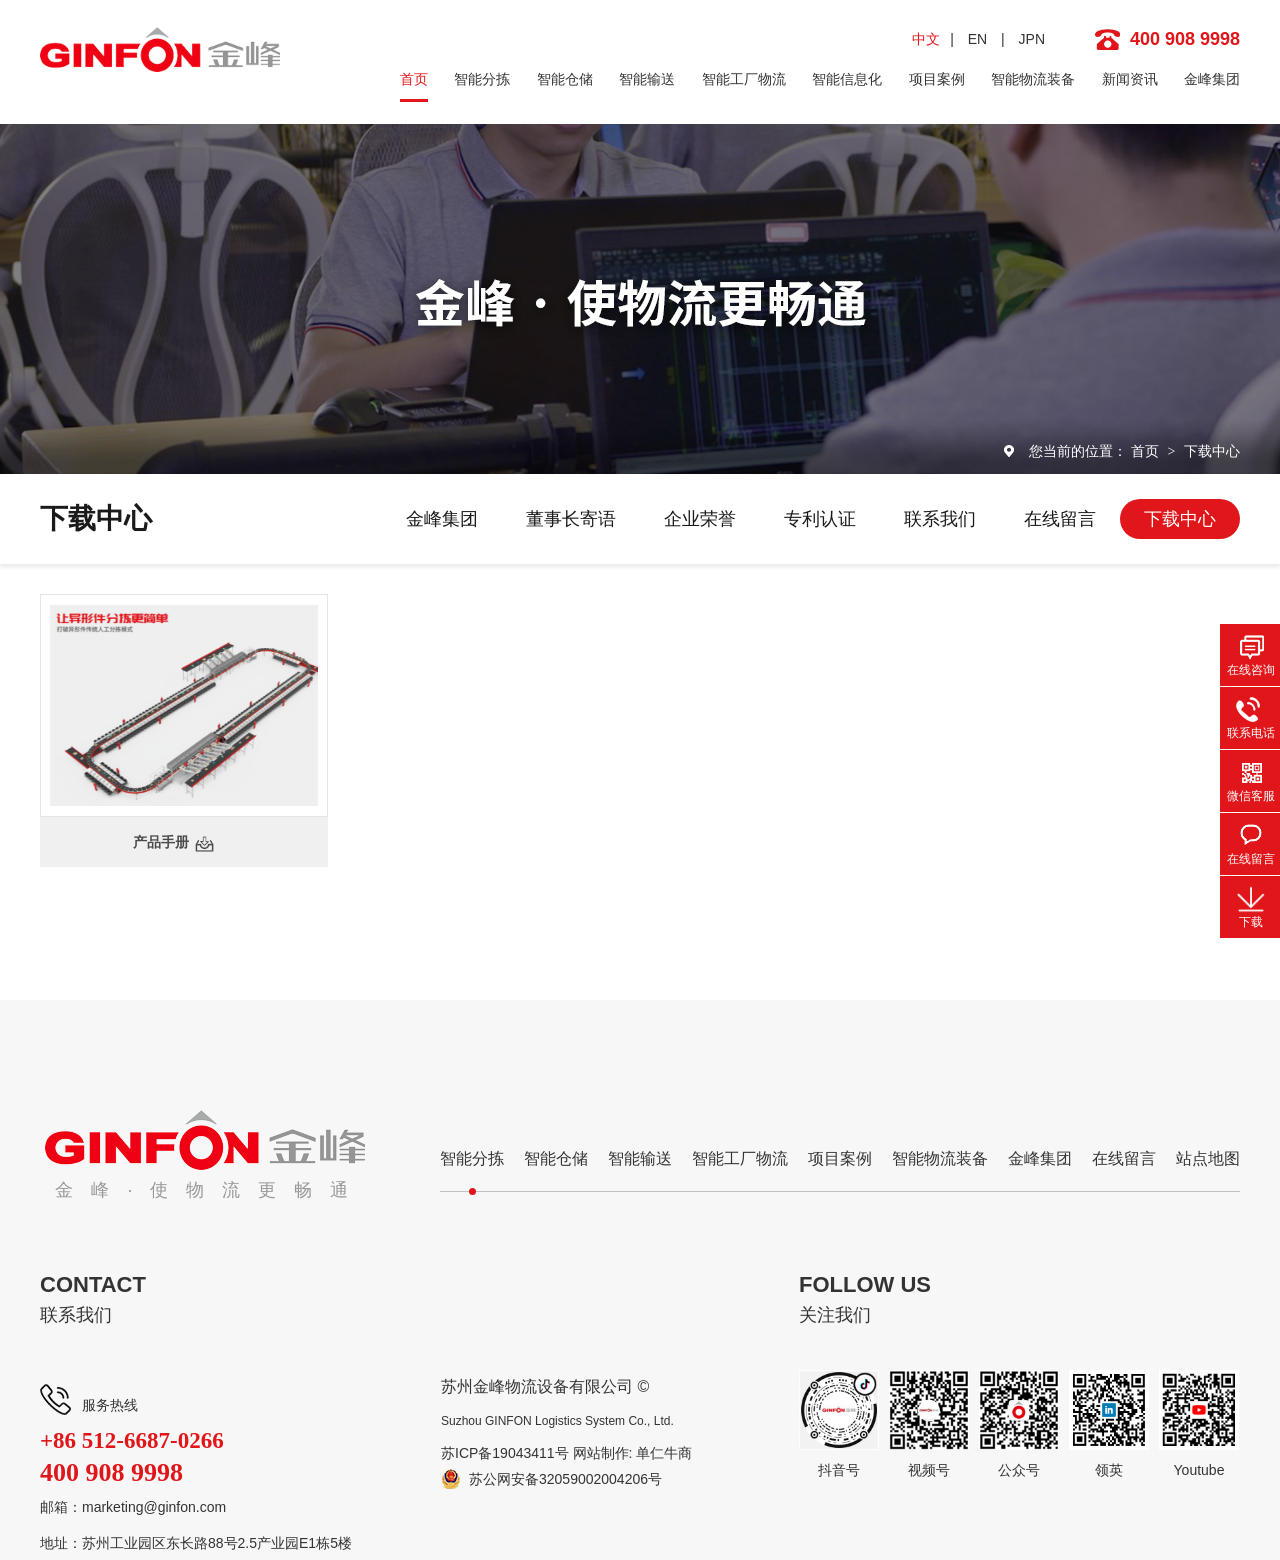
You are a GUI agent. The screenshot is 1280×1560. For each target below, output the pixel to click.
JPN (1032, 39)
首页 (414, 79)
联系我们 (940, 519)
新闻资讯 (1130, 79)
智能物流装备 (1033, 79)
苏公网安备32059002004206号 (565, 1479)
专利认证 (820, 519)
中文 (926, 39)
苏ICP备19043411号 (505, 1453)
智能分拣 (482, 79)
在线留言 (1060, 519)
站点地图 (1208, 1158)
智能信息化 (847, 79)
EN (977, 39)
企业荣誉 (700, 519)
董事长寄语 (571, 519)
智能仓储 (565, 79)
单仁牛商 (664, 1453)
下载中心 (1212, 451)
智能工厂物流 (744, 79)
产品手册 (161, 842)
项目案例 (937, 79)
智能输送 (647, 79)
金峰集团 (1212, 79)
